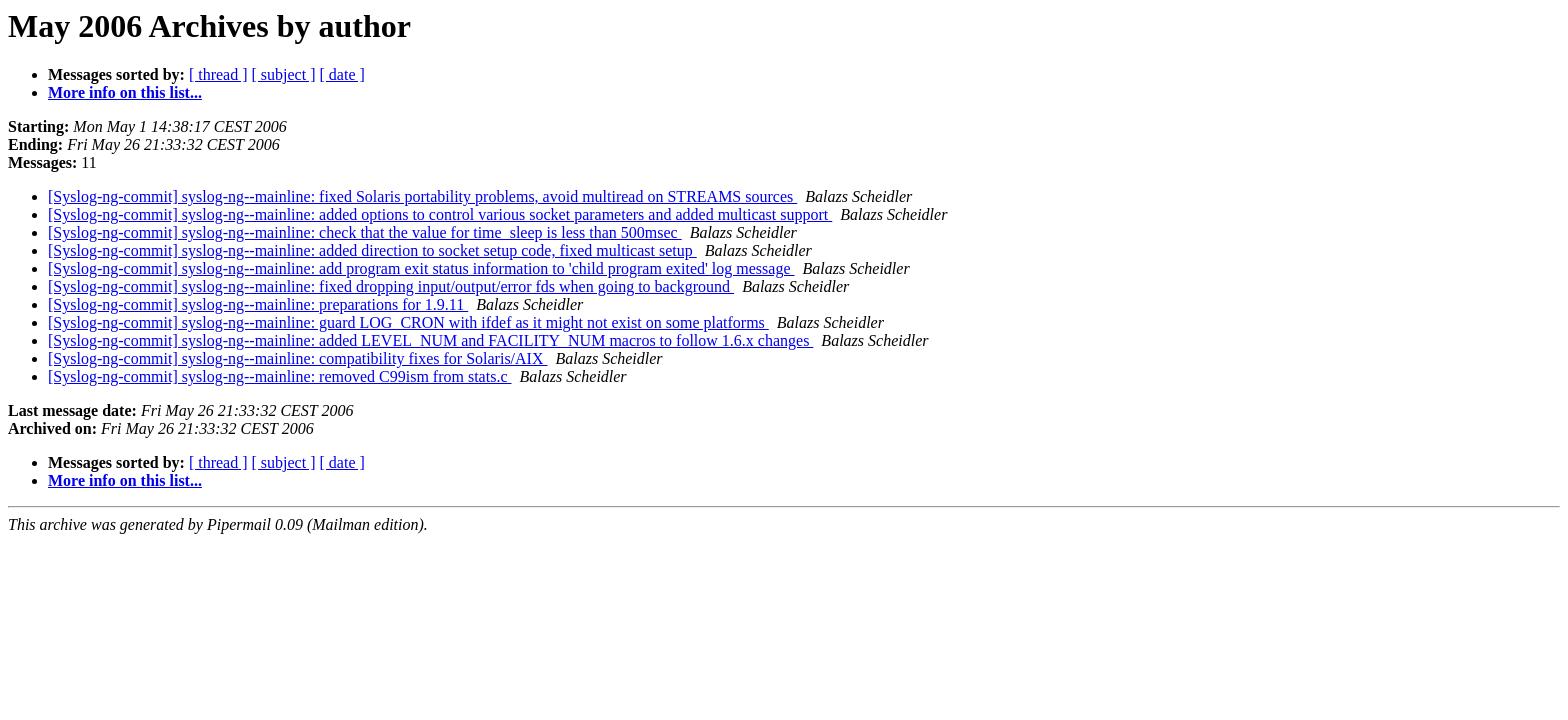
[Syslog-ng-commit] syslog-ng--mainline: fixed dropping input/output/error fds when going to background (391, 286)
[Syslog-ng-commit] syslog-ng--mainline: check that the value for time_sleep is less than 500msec (365, 232)
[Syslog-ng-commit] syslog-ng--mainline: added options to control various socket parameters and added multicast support (440, 214)
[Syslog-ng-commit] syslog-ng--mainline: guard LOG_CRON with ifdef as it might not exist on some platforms (408, 322)
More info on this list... (125, 92)
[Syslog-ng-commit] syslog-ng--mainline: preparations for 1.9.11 (258, 304)
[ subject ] (284, 74)
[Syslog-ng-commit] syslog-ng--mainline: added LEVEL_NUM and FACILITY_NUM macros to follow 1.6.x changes (430, 340)
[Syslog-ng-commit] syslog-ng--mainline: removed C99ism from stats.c (280, 376)
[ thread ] (218, 74)
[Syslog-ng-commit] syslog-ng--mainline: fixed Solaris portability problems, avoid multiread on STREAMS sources (422, 196)
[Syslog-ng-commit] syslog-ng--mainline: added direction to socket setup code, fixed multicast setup (372, 250)
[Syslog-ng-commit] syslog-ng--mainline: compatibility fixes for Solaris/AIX (297, 358)
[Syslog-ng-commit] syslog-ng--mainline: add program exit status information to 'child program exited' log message (421, 268)
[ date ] (342, 74)
